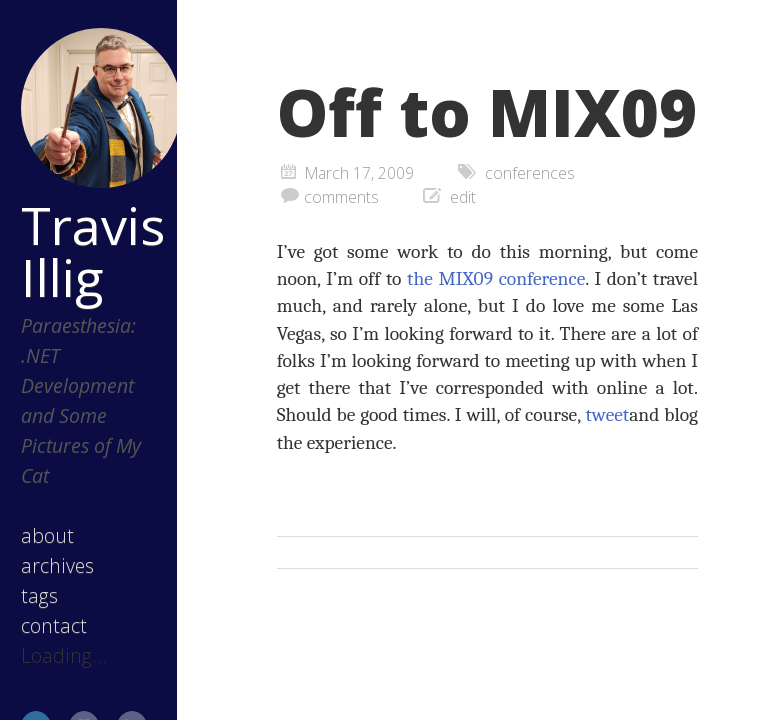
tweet (608, 414)
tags (39, 595)
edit (463, 197)
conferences (530, 173)
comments (341, 197)
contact (54, 625)
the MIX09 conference (496, 278)
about (47, 535)
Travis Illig (91, 251)
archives (57, 565)
